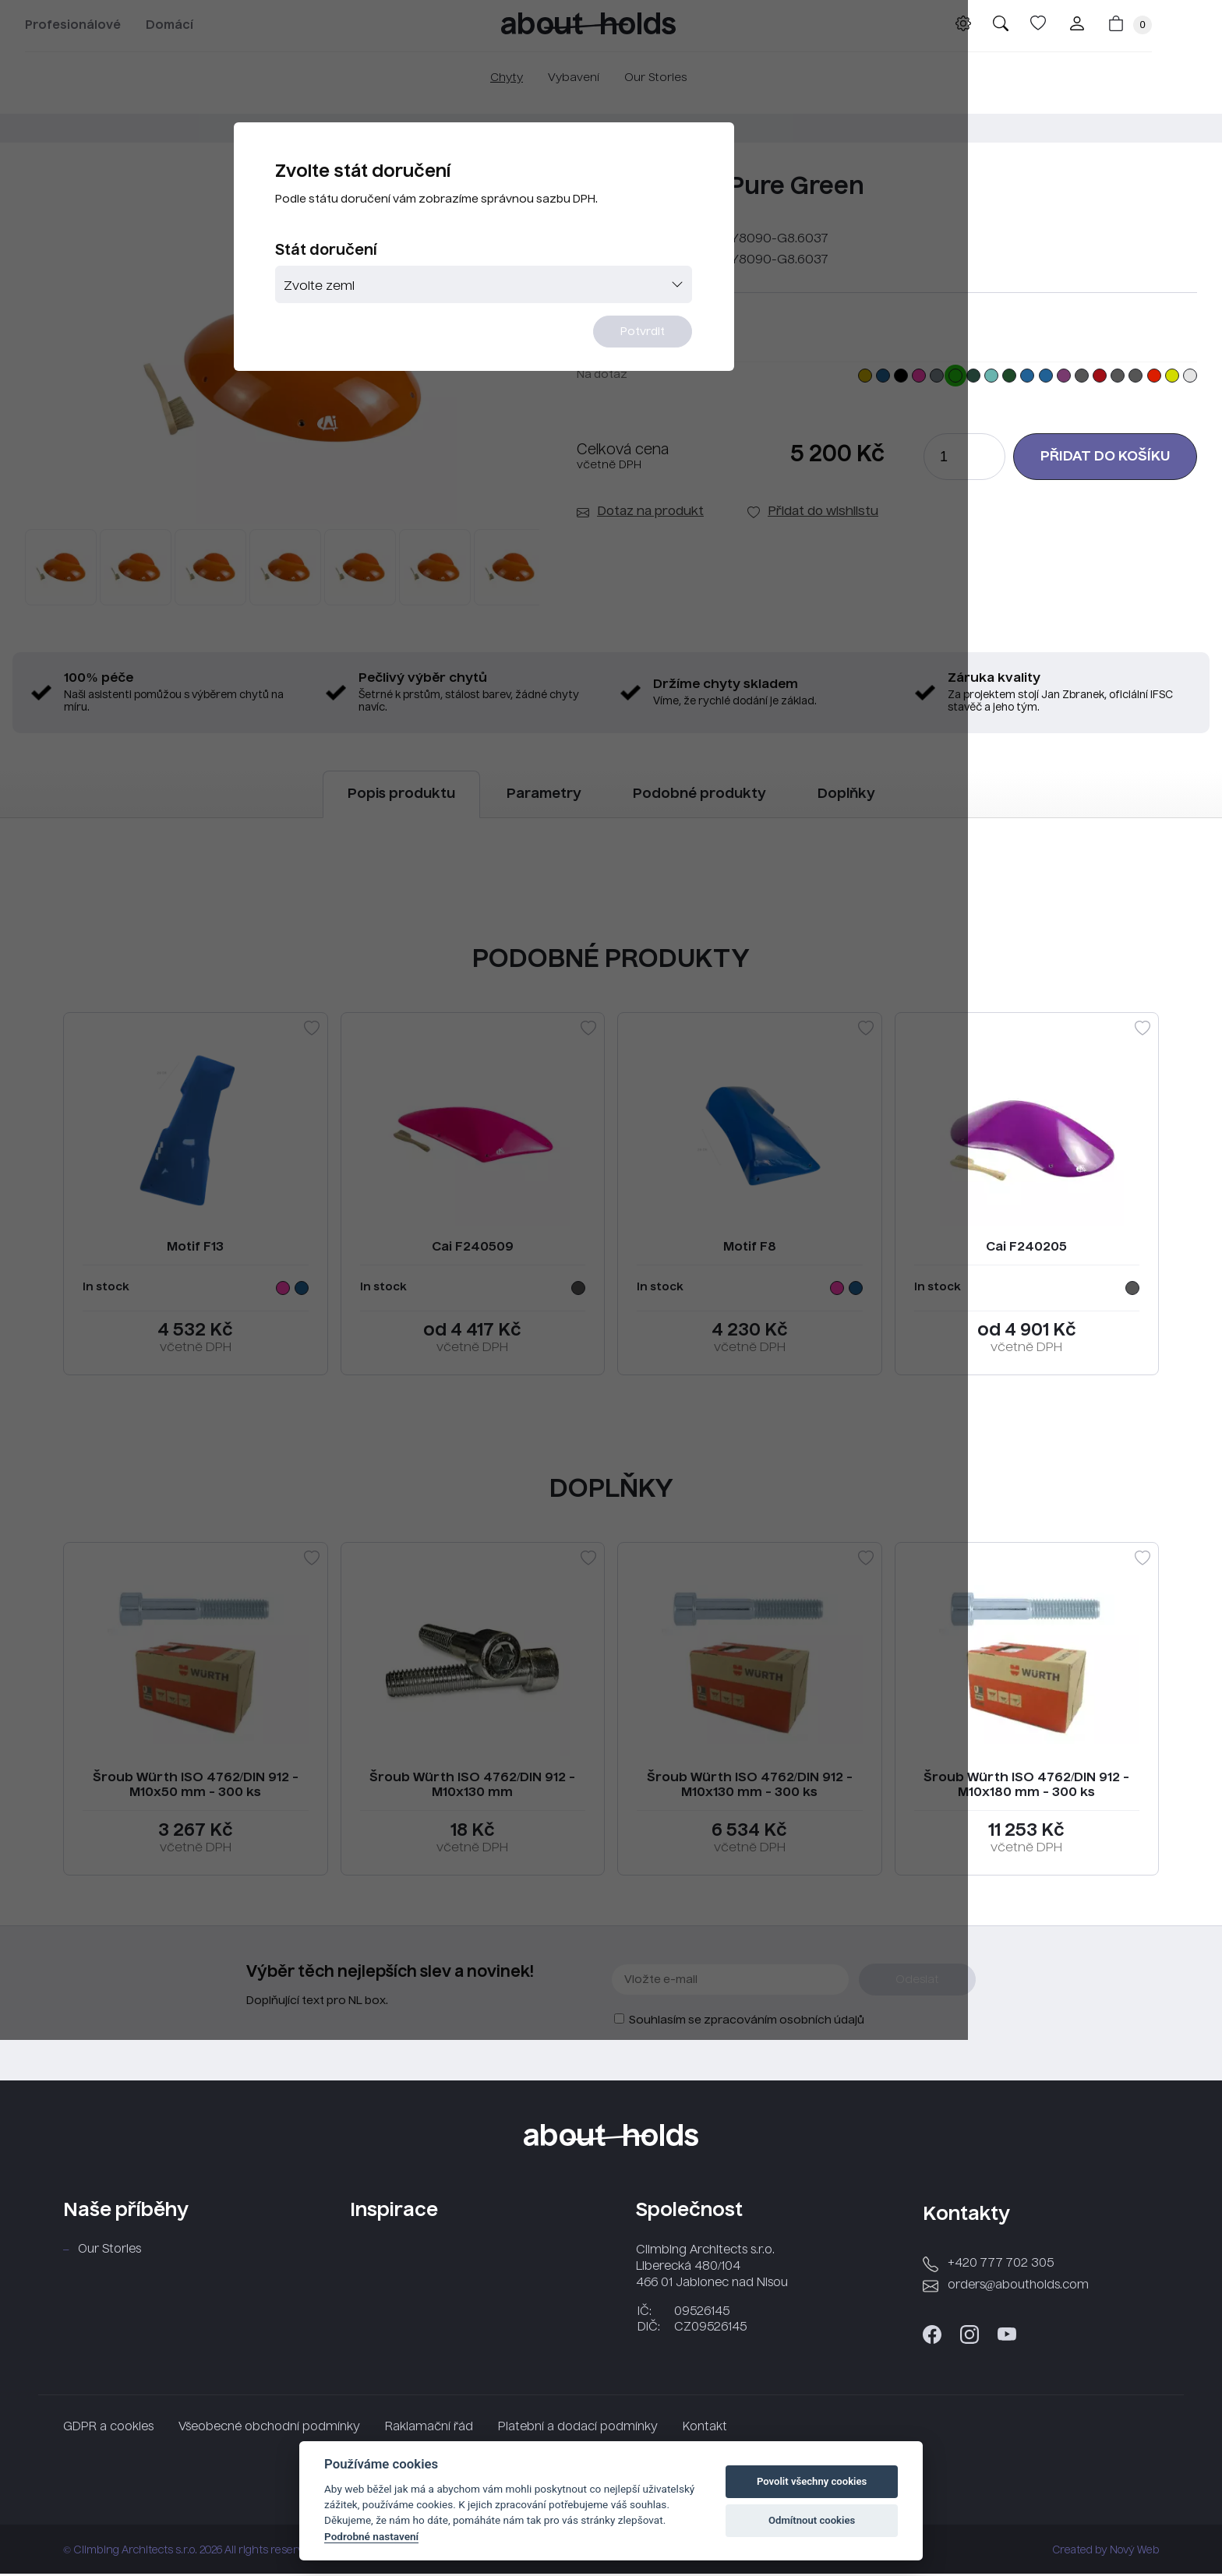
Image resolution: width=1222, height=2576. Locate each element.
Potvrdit (706, 381)
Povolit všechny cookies (812, 2481)
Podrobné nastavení (371, 2536)
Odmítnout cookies (811, 2520)
